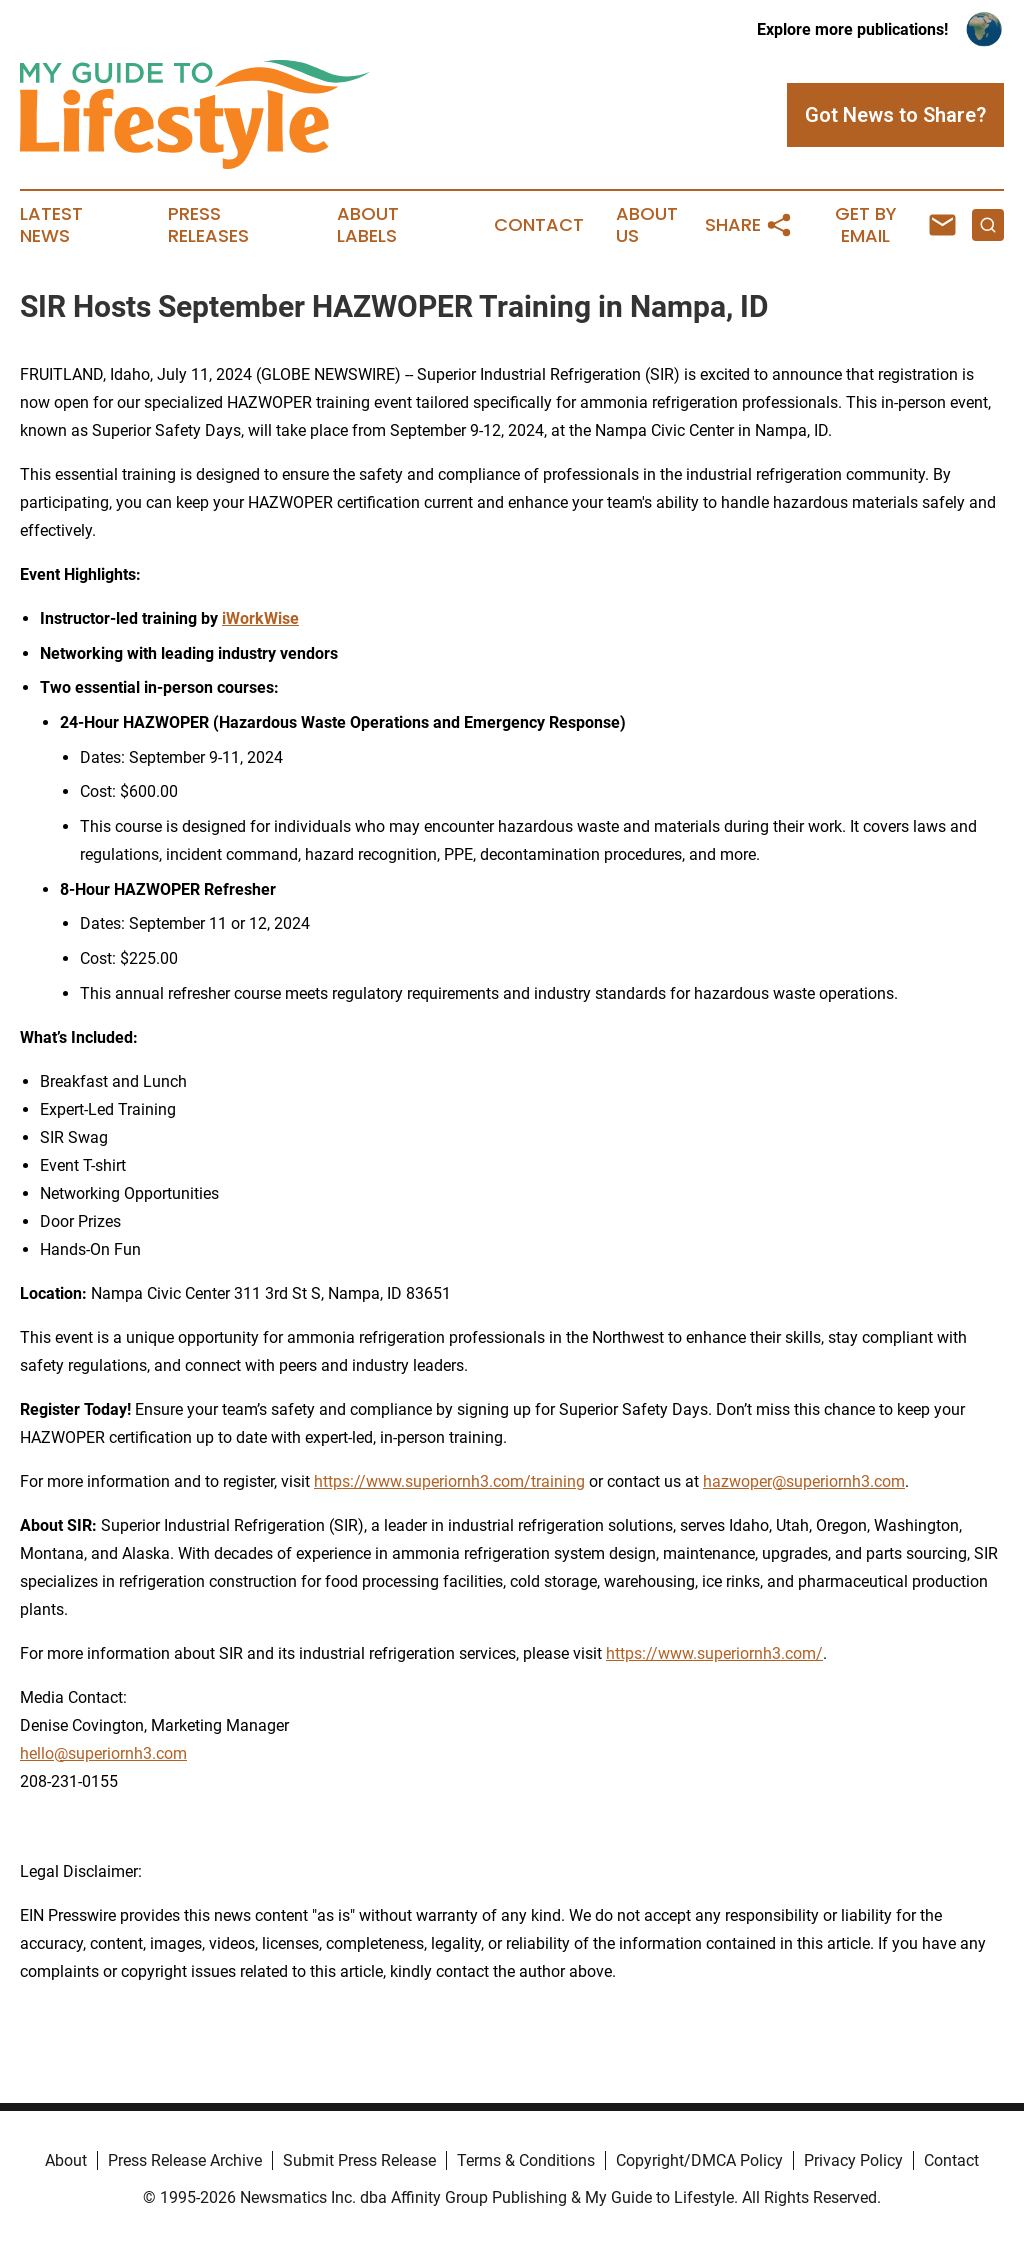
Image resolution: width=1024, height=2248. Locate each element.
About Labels (368, 225)
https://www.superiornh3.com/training (449, 1481)
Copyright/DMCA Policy (699, 2160)
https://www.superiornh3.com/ (714, 1653)
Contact (539, 225)
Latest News (51, 225)
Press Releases (208, 225)
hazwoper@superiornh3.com (804, 1481)
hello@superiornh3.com (103, 1753)
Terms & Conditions (526, 2160)
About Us (647, 225)
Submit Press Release (359, 2160)
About (66, 2160)
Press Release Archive (185, 2160)
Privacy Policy (853, 2160)
